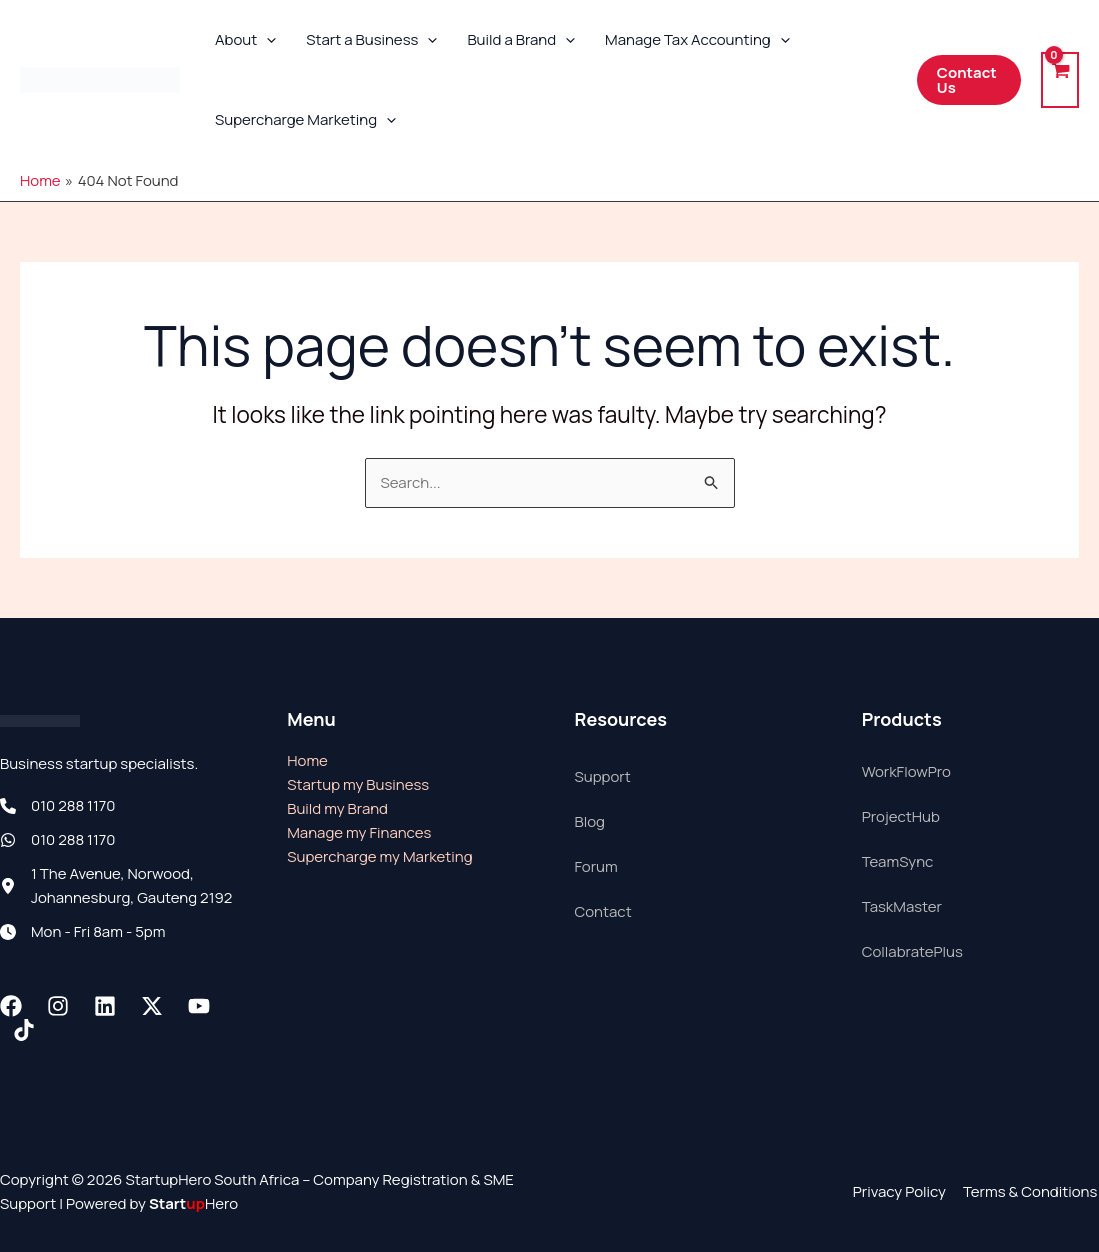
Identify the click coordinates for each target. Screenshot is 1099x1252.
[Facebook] (11, 1006)
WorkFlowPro (906, 771)
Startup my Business (358, 784)
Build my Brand (337, 808)
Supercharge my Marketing (379, 856)
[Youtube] (199, 1006)
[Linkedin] (105, 1006)
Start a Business (371, 40)
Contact (603, 911)
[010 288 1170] (58, 806)
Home (307, 760)
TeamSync (898, 861)
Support (603, 776)
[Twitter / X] (152, 1006)
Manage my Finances (359, 832)
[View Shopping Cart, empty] (1060, 80)
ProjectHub (901, 816)
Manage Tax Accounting (697, 40)
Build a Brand (521, 40)
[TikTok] (24, 1030)
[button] (266, 40)
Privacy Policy (902, 1191)
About (245, 40)
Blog (590, 821)
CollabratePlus (912, 951)
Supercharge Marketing (305, 120)
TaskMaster (902, 906)
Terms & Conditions (1032, 1191)
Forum (596, 866)
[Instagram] (58, 1006)
